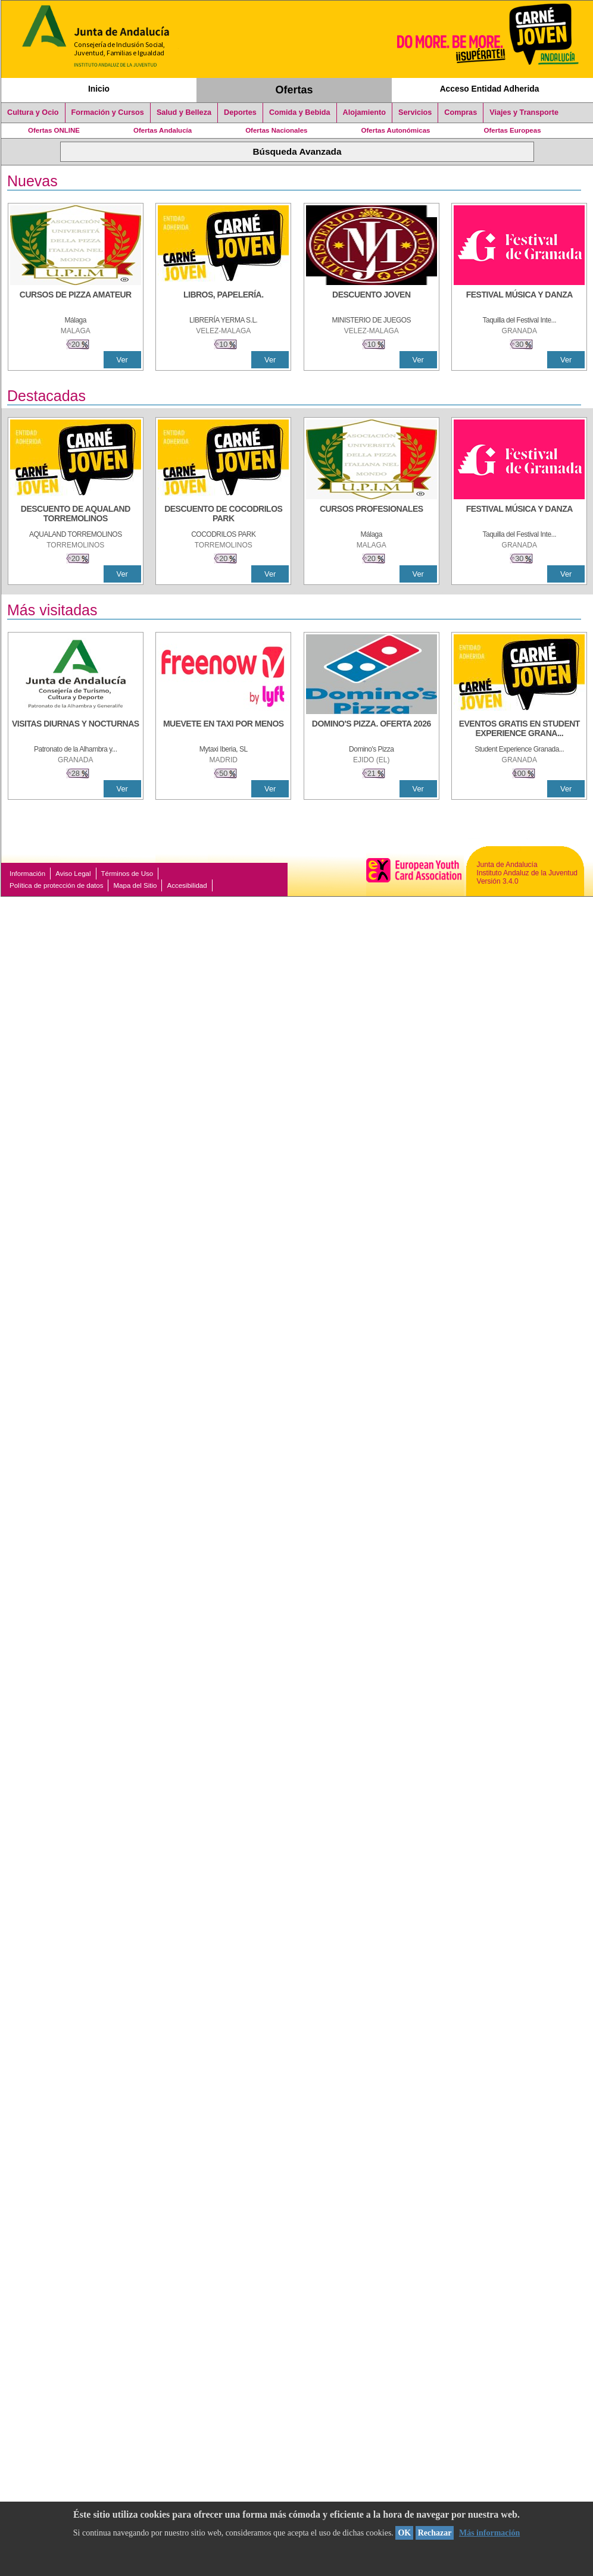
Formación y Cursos (107, 112)
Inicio (99, 88)
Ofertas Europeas (512, 130)
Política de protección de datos (56, 885)
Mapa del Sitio (135, 885)
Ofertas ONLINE (54, 130)
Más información (489, 2532)
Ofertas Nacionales (276, 130)
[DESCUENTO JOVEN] (371, 300)
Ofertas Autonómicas (395, 130)
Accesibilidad (187, 885)
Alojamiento (364, 112)
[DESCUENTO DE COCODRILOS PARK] (223, 515)
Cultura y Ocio (33, 112)
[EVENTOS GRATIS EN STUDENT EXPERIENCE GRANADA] (519, 729)
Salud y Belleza (184, 112)
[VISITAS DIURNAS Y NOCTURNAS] (75, 729)
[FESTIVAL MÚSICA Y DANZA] (519, 300)
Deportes (240, 112)
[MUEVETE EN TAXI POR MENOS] (223, 729)
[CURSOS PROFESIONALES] (371, 515)
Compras (460, 112)
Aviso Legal (72, 873)
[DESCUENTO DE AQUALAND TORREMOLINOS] (75, 515)
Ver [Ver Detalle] (122, 359)
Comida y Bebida (299, 112)
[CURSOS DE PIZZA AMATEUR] (75, 300)
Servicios (415, 112)
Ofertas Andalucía (162, 130)
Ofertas (294, 90)
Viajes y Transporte (523, 112)
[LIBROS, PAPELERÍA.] (223, 300)
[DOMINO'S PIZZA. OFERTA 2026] (371, 729)
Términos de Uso (127, 873)
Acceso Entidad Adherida (489, 88)
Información (27, 873)
